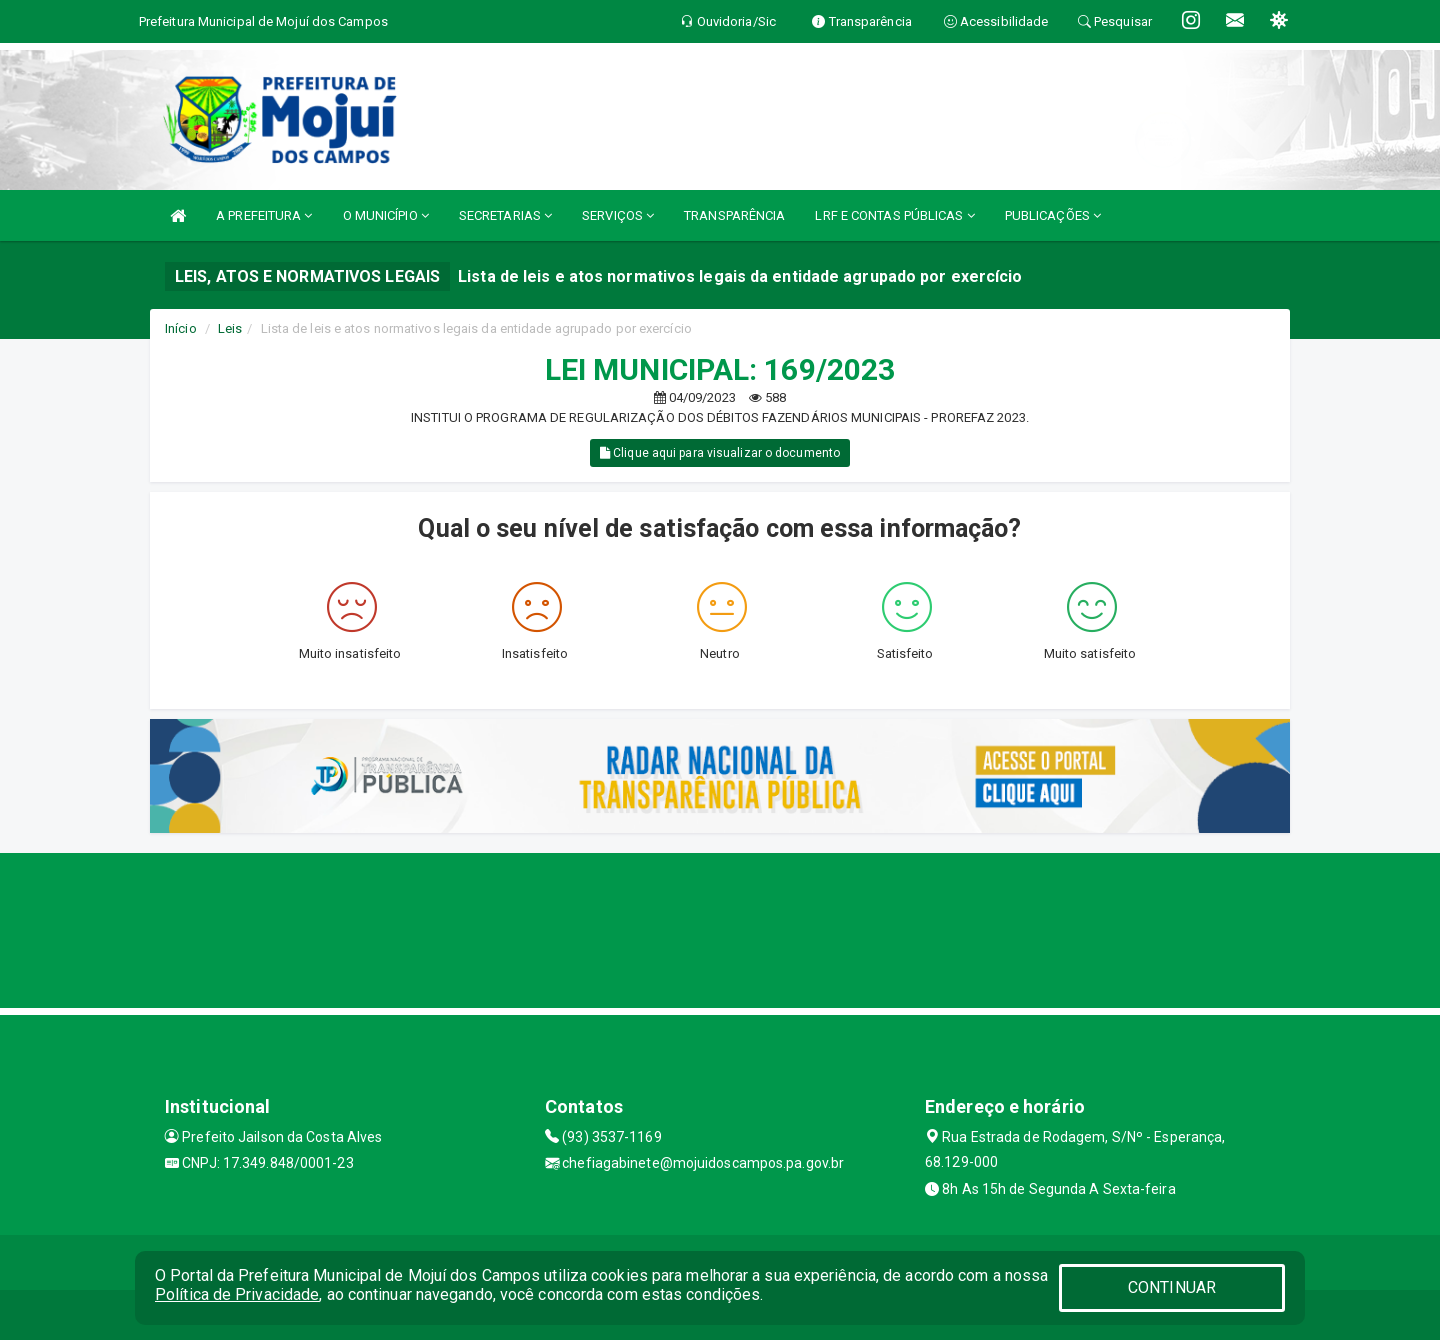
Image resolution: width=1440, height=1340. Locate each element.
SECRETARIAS (505, 215)
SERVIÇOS (618, 215)
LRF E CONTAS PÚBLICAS (894, 215)
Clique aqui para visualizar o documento (720, 453)
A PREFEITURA (264, 215)
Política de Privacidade (237, 1294)
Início (181, 328)
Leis (230, 328)
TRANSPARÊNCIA (734, 215)
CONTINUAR (1172, 1287)
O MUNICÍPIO (386, 215)
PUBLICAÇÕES (1053, 215)
